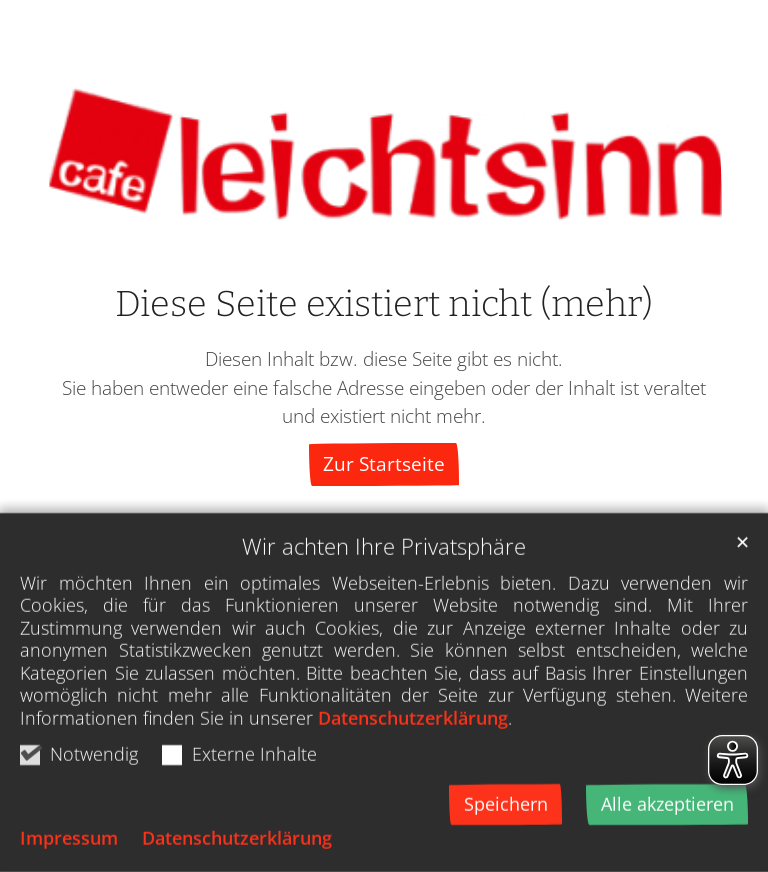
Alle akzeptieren (667, 839)
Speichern (506, 839)
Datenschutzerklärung (413, 753)
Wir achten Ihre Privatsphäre (384, 581)
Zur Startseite (384, 463)
